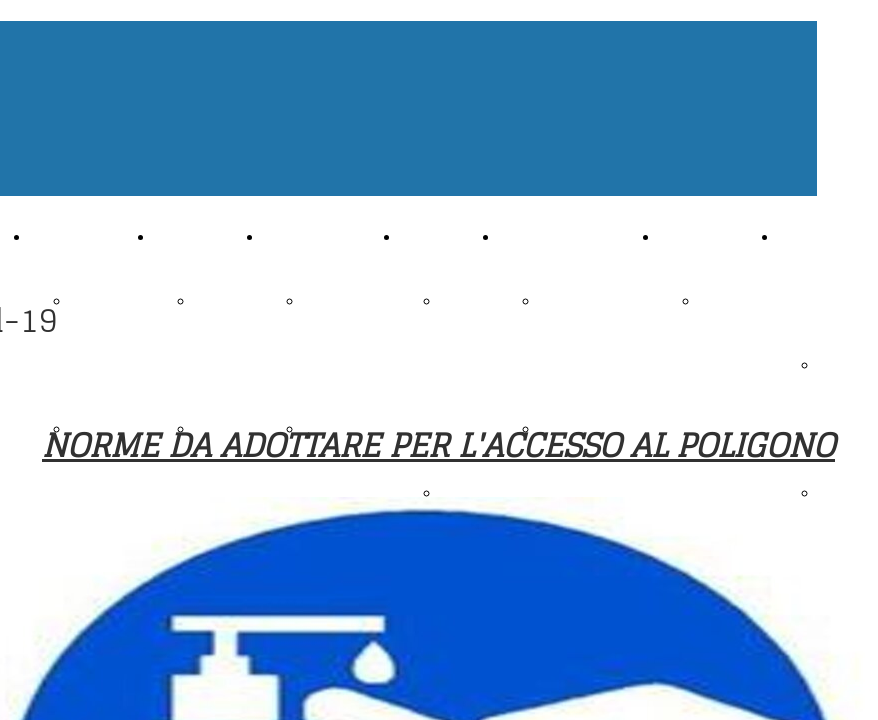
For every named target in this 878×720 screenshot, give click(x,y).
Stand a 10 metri (461, 363)
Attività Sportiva (321, 235)
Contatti (689, 235)
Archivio (184, 235)
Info (514, 235)
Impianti (430, 235)
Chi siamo (65, 235)
